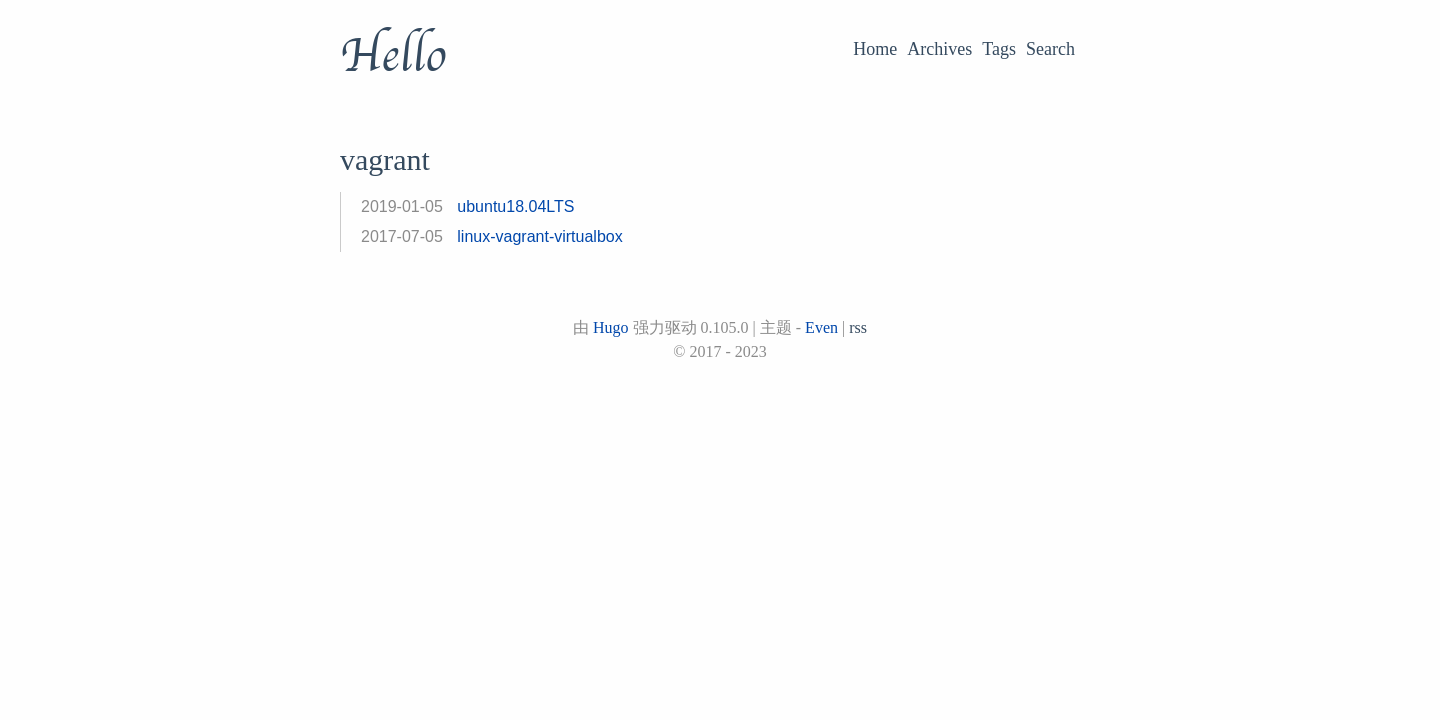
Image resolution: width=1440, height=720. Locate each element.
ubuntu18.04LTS (515, 206)
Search (1050, 49)
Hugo (611, 327)
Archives (939, 49)
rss (858, 327)
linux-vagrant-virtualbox (539, 236)
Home (875, 49)
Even (821, 327)
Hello (393, 56)
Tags (999, 49)
